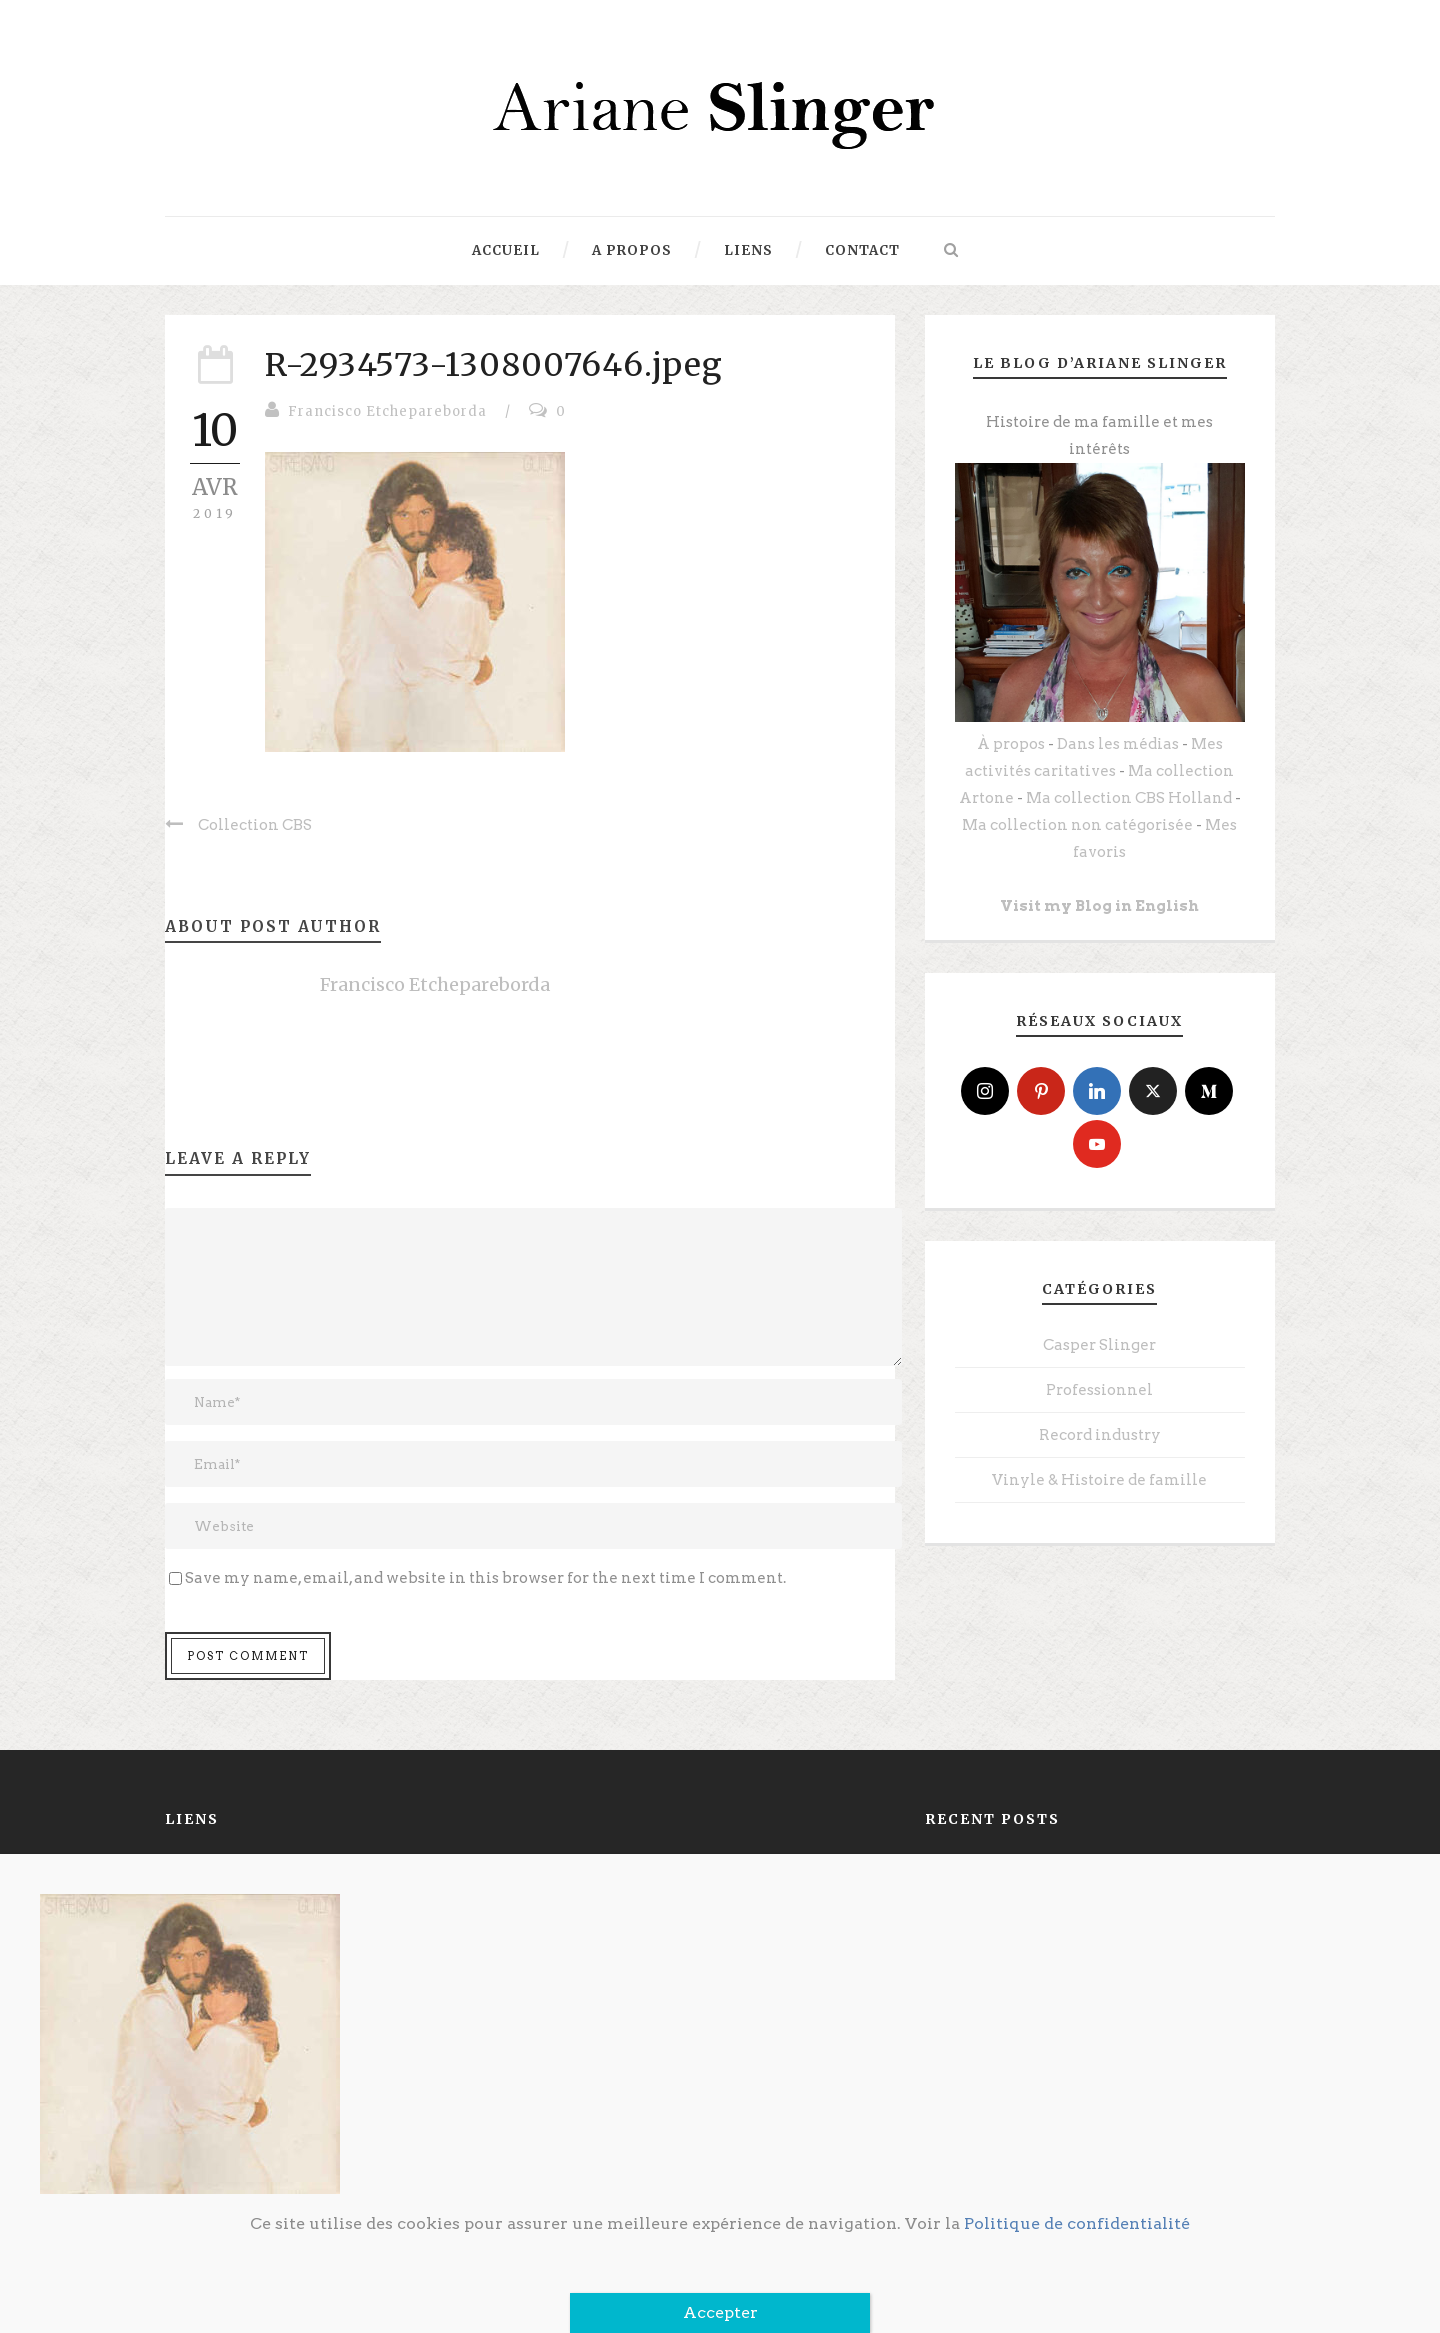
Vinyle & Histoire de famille (1099, 1480)
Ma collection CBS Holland (1129, 798)
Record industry (1100, 1435)
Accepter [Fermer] (720, 2312)
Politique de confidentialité (1077, 2223)
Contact (862, 250)
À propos (1011, 744)
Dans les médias (1118, 744)
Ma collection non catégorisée (1077, 825)
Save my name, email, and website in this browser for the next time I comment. (485, 1578)
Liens (748, 250)
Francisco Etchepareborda (387, 411)
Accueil (506, 250)
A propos (632, 250)
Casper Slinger (1099, 1345)
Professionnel (1099, 1390)
